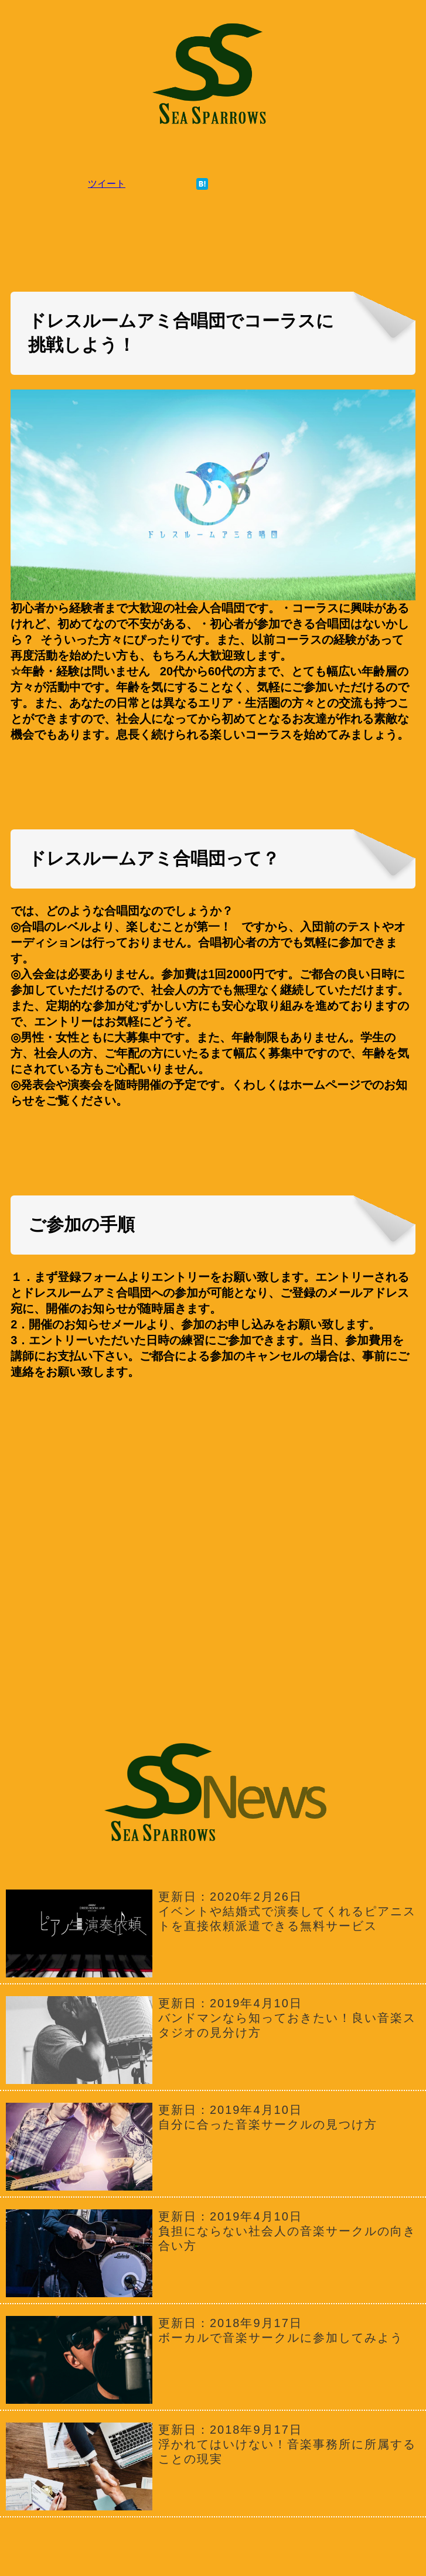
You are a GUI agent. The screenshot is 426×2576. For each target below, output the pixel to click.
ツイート (106, 184)
